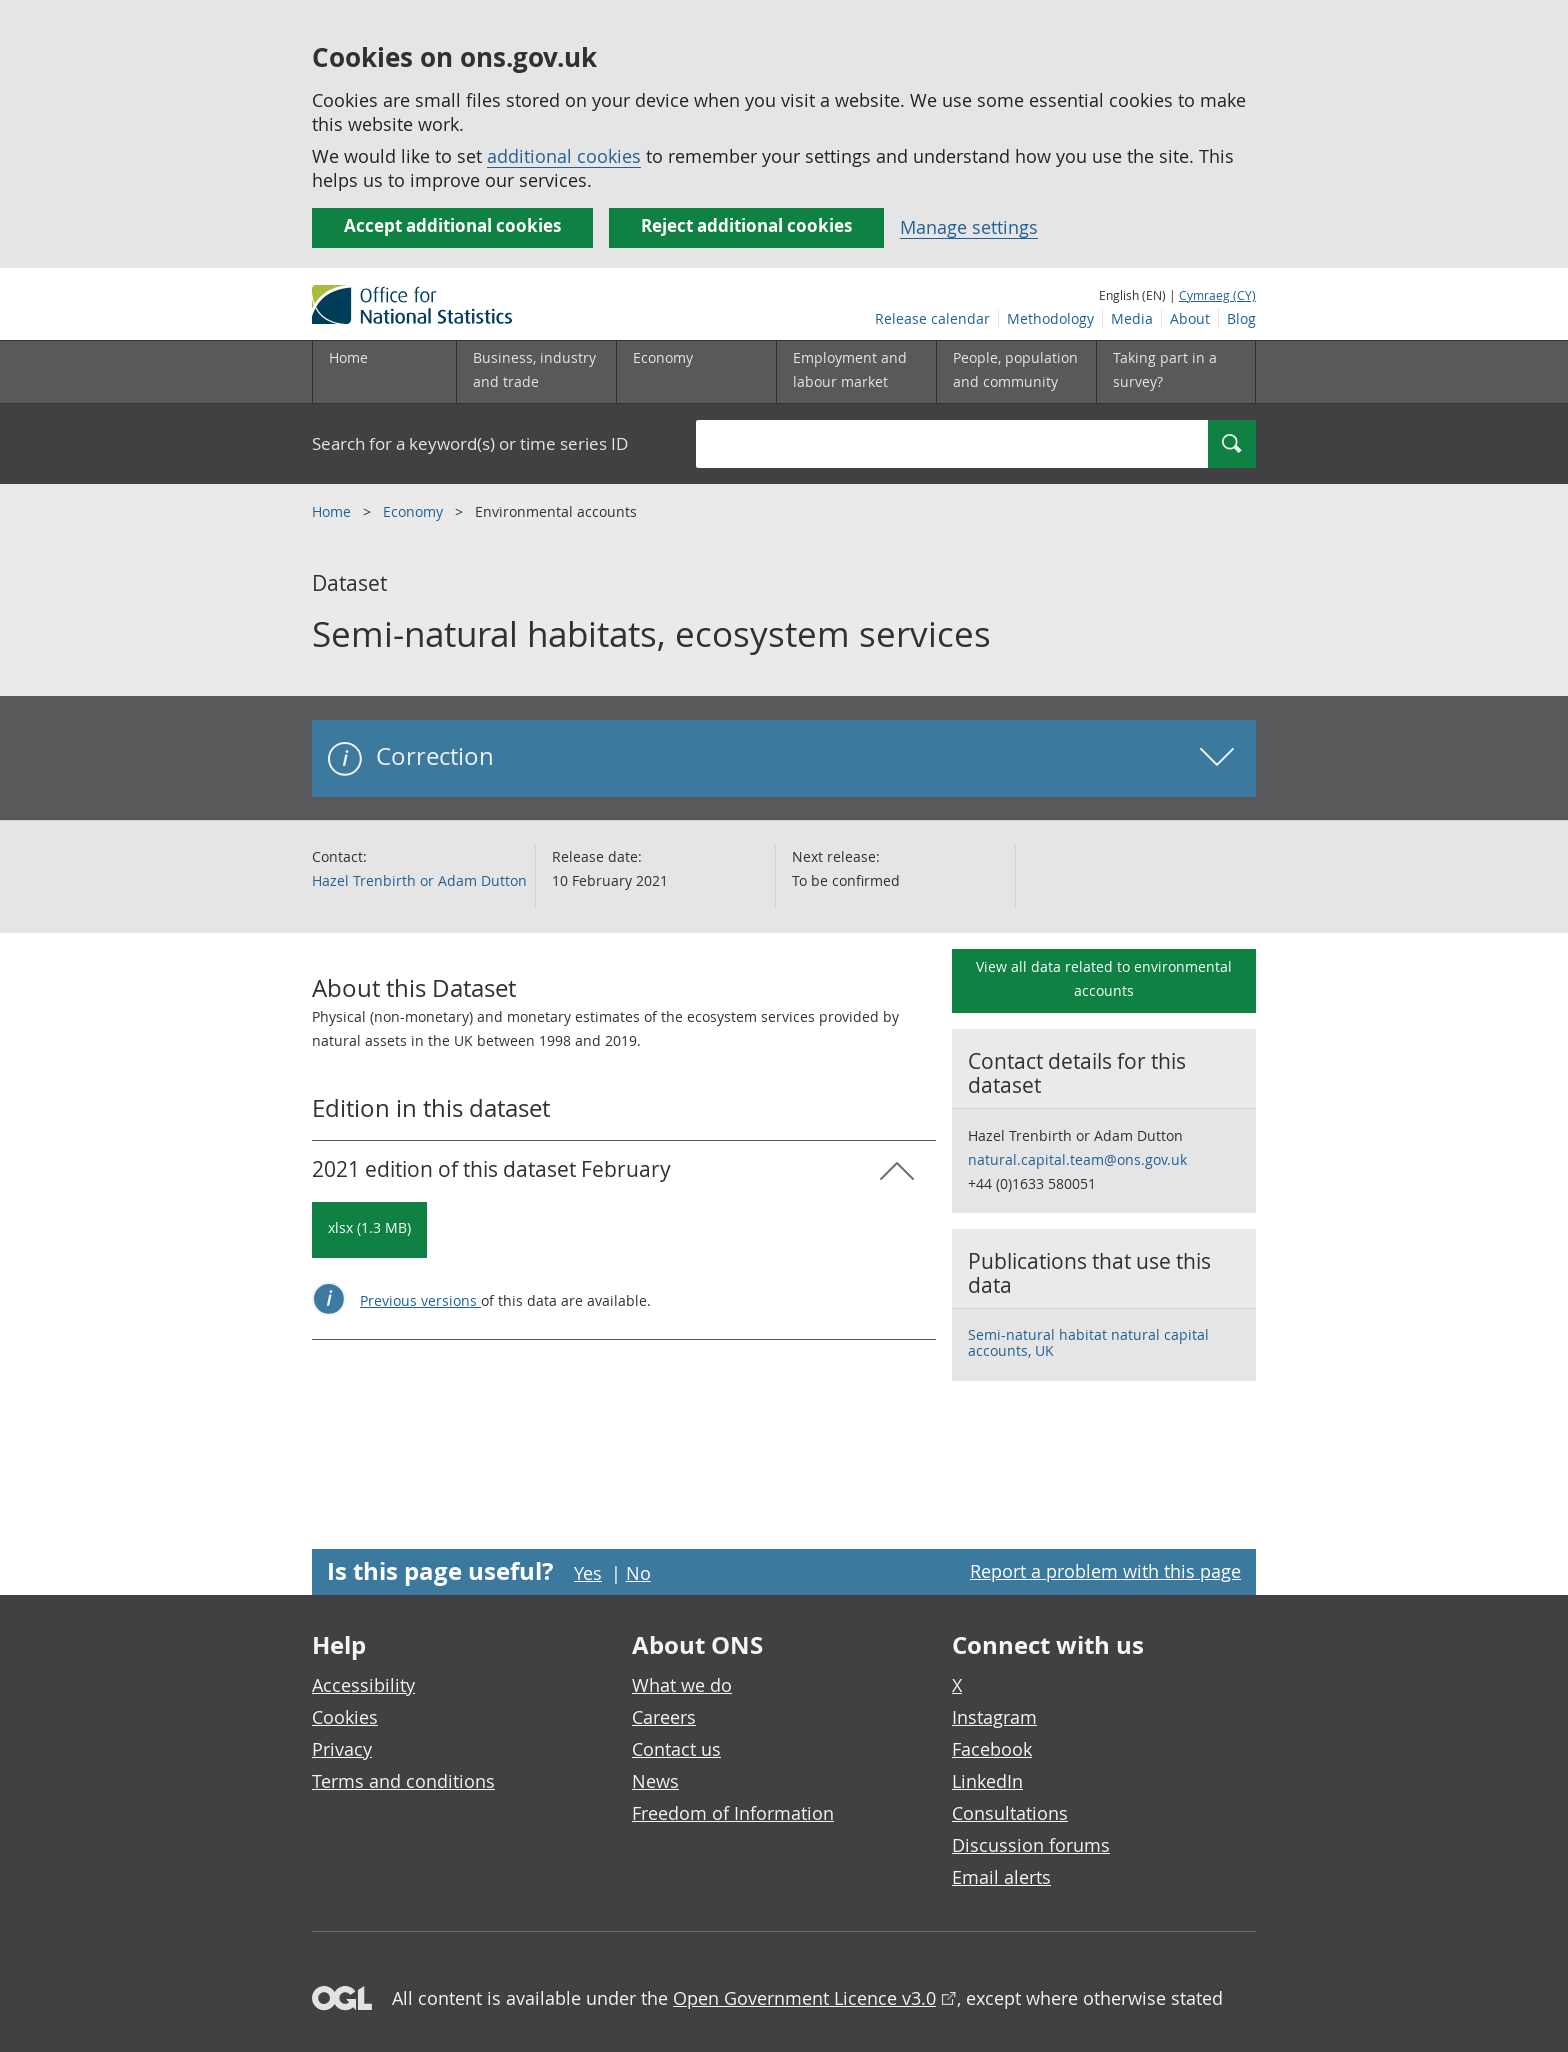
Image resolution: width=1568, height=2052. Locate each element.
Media (1132, 318)
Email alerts (1001, 1877)
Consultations (1010, 1813)
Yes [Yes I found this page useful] (588, 1573)
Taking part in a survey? (1165, 369)
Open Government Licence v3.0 (804, 1998)
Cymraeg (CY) (1217, 295)
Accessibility (363, 1685)
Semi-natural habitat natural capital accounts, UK (1088, 1342)
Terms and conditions (403, 1781)
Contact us (676, 1749)
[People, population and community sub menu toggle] (1016, 372)
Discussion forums (1031, 1845)
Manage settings (969, 227)
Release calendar (932, 318)
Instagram (994, 1717)
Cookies (345, 1717)
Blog (1241, 318)
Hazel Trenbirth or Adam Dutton (419, 880)
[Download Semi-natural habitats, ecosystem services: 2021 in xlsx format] (369, 1230)
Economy (415, 511)
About (1190, 318)
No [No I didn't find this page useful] (638, 1573)
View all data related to (1104, 978)
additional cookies (564, 156)
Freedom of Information (733, 1813)
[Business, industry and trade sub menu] (536, 372)
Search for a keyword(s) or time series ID (470, 443)
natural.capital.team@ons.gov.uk (1077, 1159)
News (655, 1781)
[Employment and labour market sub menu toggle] (856, 372)
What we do (682, 1685)
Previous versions (420, 1300)
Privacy (342, 1749)
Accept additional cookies (452, 225)
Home (348, 357)
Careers (664, 1717)
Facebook (992, 1749)
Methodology (1050, 318)
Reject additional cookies (746, 225)
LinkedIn (987, 1781)
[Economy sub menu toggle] (696, 372)
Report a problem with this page (1105, 1571)
